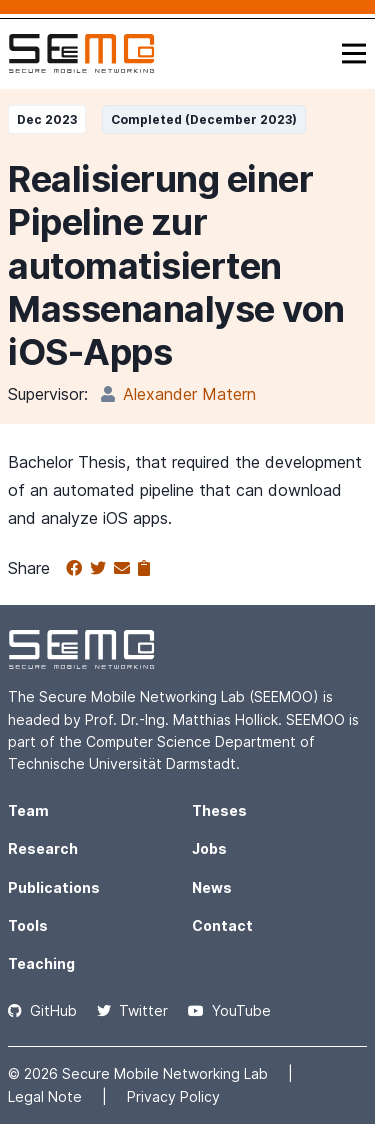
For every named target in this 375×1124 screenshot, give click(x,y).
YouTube (229, 1010)
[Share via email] (126, 569)
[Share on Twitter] (102, 569)
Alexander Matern (189, 394)
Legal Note (47, 1096)
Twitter (132, 1010)
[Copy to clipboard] (144, 569)
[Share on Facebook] (78, 569)
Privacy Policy (173, 1096)
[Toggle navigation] (354, 53)
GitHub (42, 1010)
